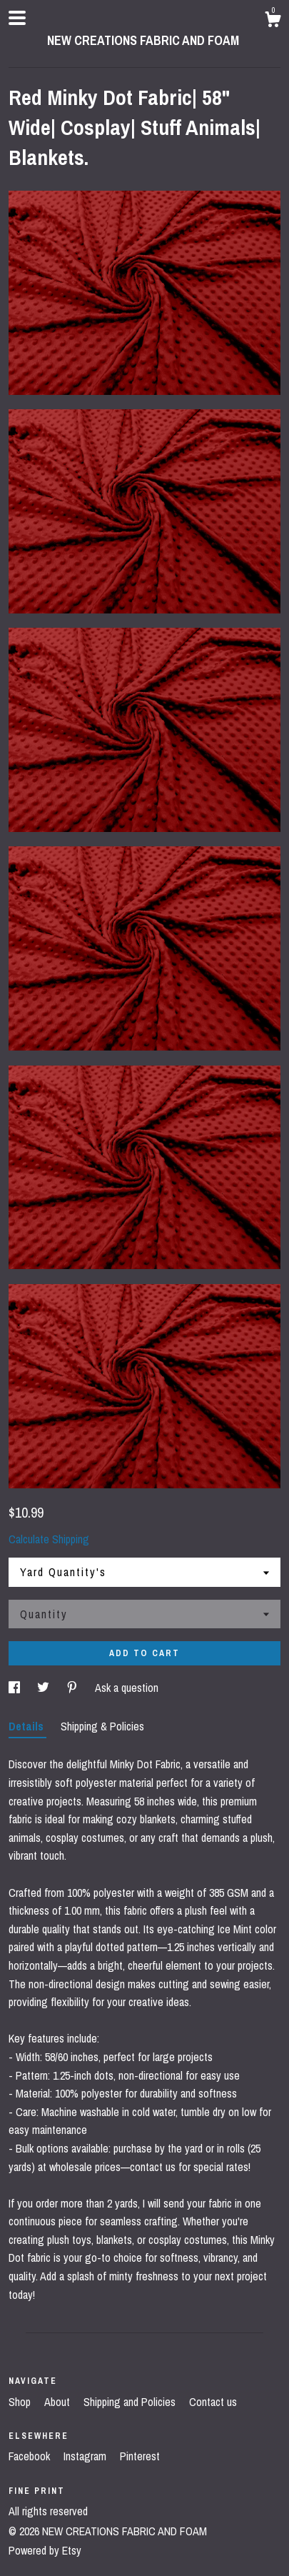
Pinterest (140, 2456)
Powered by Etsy (45, 2550)
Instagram (86, 2456)
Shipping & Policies (102, 1726)
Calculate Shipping (49, 1539)
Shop (21, 2402)
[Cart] (272, 21)
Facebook (31, 2456)
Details (27, 1726)
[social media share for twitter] (44, 1687)
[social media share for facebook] (16, 1687)
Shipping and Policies (130, 2402)
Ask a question (126, 1687)
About (58, 2402)
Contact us (213, 2402)
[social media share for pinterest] (73, 1687)
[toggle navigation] (17, 18)
